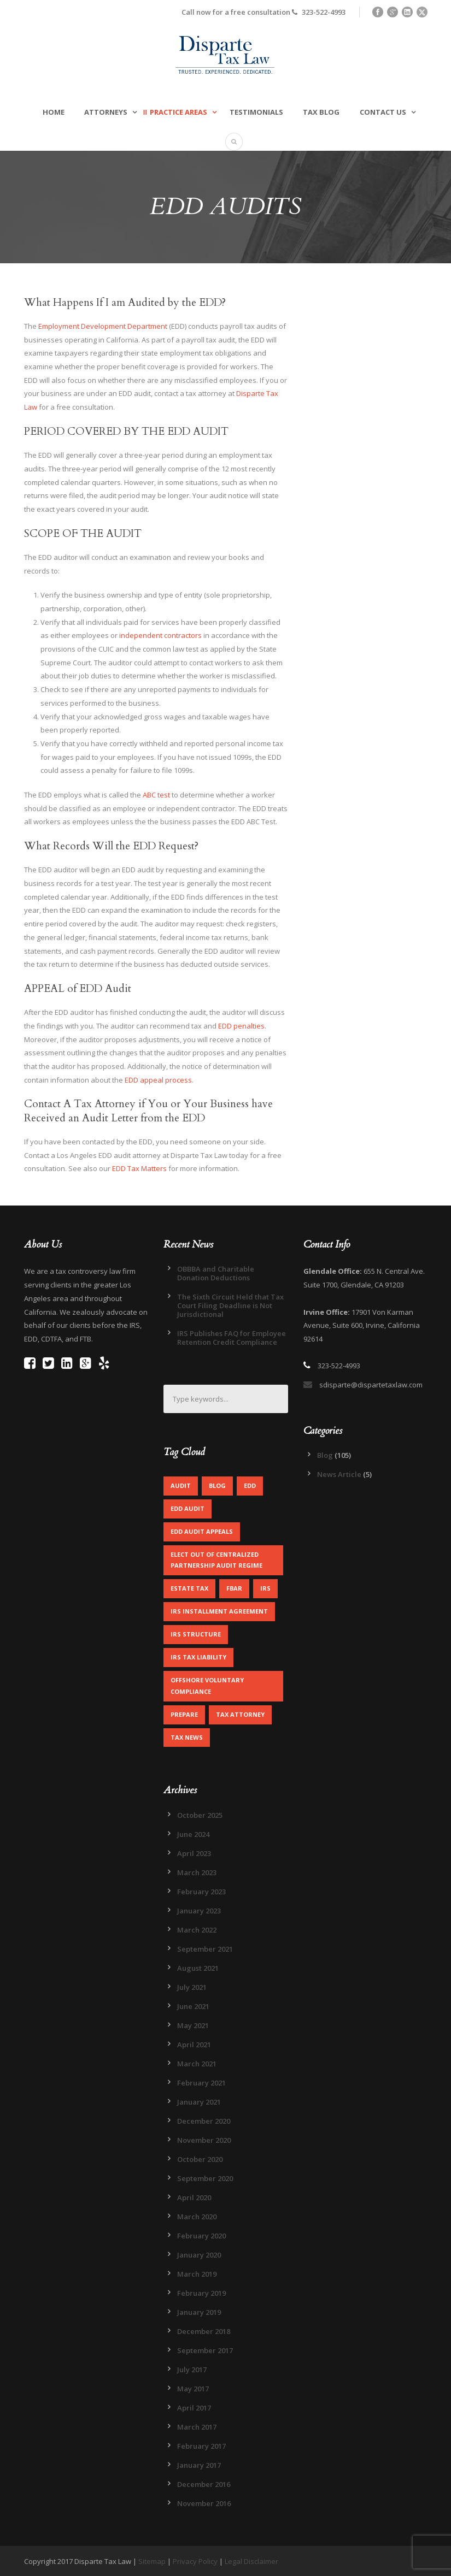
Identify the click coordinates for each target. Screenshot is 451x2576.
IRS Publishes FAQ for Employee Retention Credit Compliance (231, 1337)
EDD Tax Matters (139, 1168)
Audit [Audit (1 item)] (181, 1485)
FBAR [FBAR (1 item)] (234, 1588)
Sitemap (152, 2561)
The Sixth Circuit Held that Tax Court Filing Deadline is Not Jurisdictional (230, 1305)
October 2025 (199, 1815)
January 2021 (199, 2102)
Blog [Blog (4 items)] (217, 1485)
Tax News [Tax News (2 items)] (187, 1737)
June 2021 (193, 2006)
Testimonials (256, 112)
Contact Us (383, 112)
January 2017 (199, 2465)
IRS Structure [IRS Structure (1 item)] (196, 1634)
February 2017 (201, 2446)
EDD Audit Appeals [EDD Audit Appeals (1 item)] (202, 1531)
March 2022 (196, 1930)
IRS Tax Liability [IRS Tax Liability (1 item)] (198, 1657)
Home (54, 112)
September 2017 (205, 2350)
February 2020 (201, 2236)
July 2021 (192, 1987)
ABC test (156, 795)
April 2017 (194, 2408)
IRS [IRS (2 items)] (265, 1588)
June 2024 (193, 1834)
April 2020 (194, 2197)
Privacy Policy (195, 2561)
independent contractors (160, 635)
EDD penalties (241, 1026)
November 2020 (204, 2140)
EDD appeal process (158, 1080)
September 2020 (205, 2178)
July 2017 (192, 2369)
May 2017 (193, 2389)
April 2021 (194, 2044)
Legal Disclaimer (251, 2561)
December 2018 (203, 2331)
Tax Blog (321, 112)
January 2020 (199, 2255)
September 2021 (205, 1949)
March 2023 (196, 1872)
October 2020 (199, 2159)
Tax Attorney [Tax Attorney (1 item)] (240, 1714)
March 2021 (196, 2064)
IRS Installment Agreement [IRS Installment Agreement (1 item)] (219, 1611)
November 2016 (204, 2503)
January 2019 (199, 2312)
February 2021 (201, 2083)
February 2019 (201, 2293)
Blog (325, 1455)
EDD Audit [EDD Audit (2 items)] (187, 1508)
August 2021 (198, 1968)
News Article (339, 1474)
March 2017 (196, 2427)
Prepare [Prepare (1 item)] (184, 1714)
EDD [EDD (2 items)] (250, 1485)
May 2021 (193, 2025)
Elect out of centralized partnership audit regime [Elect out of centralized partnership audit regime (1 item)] (216, 1560)
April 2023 (194, 1853)
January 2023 (199, 1911)
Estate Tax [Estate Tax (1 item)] (189, 1588)
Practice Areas (178, 112)
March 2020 (196, 2216)
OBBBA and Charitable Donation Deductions (215, 1273)
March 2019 (196, 2274)
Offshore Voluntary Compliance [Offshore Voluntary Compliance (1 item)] (207, 1685)
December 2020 (203, 2121)
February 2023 (201, 1891)
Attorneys (105, 112)
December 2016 (203, 2484)
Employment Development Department (102, 326)
